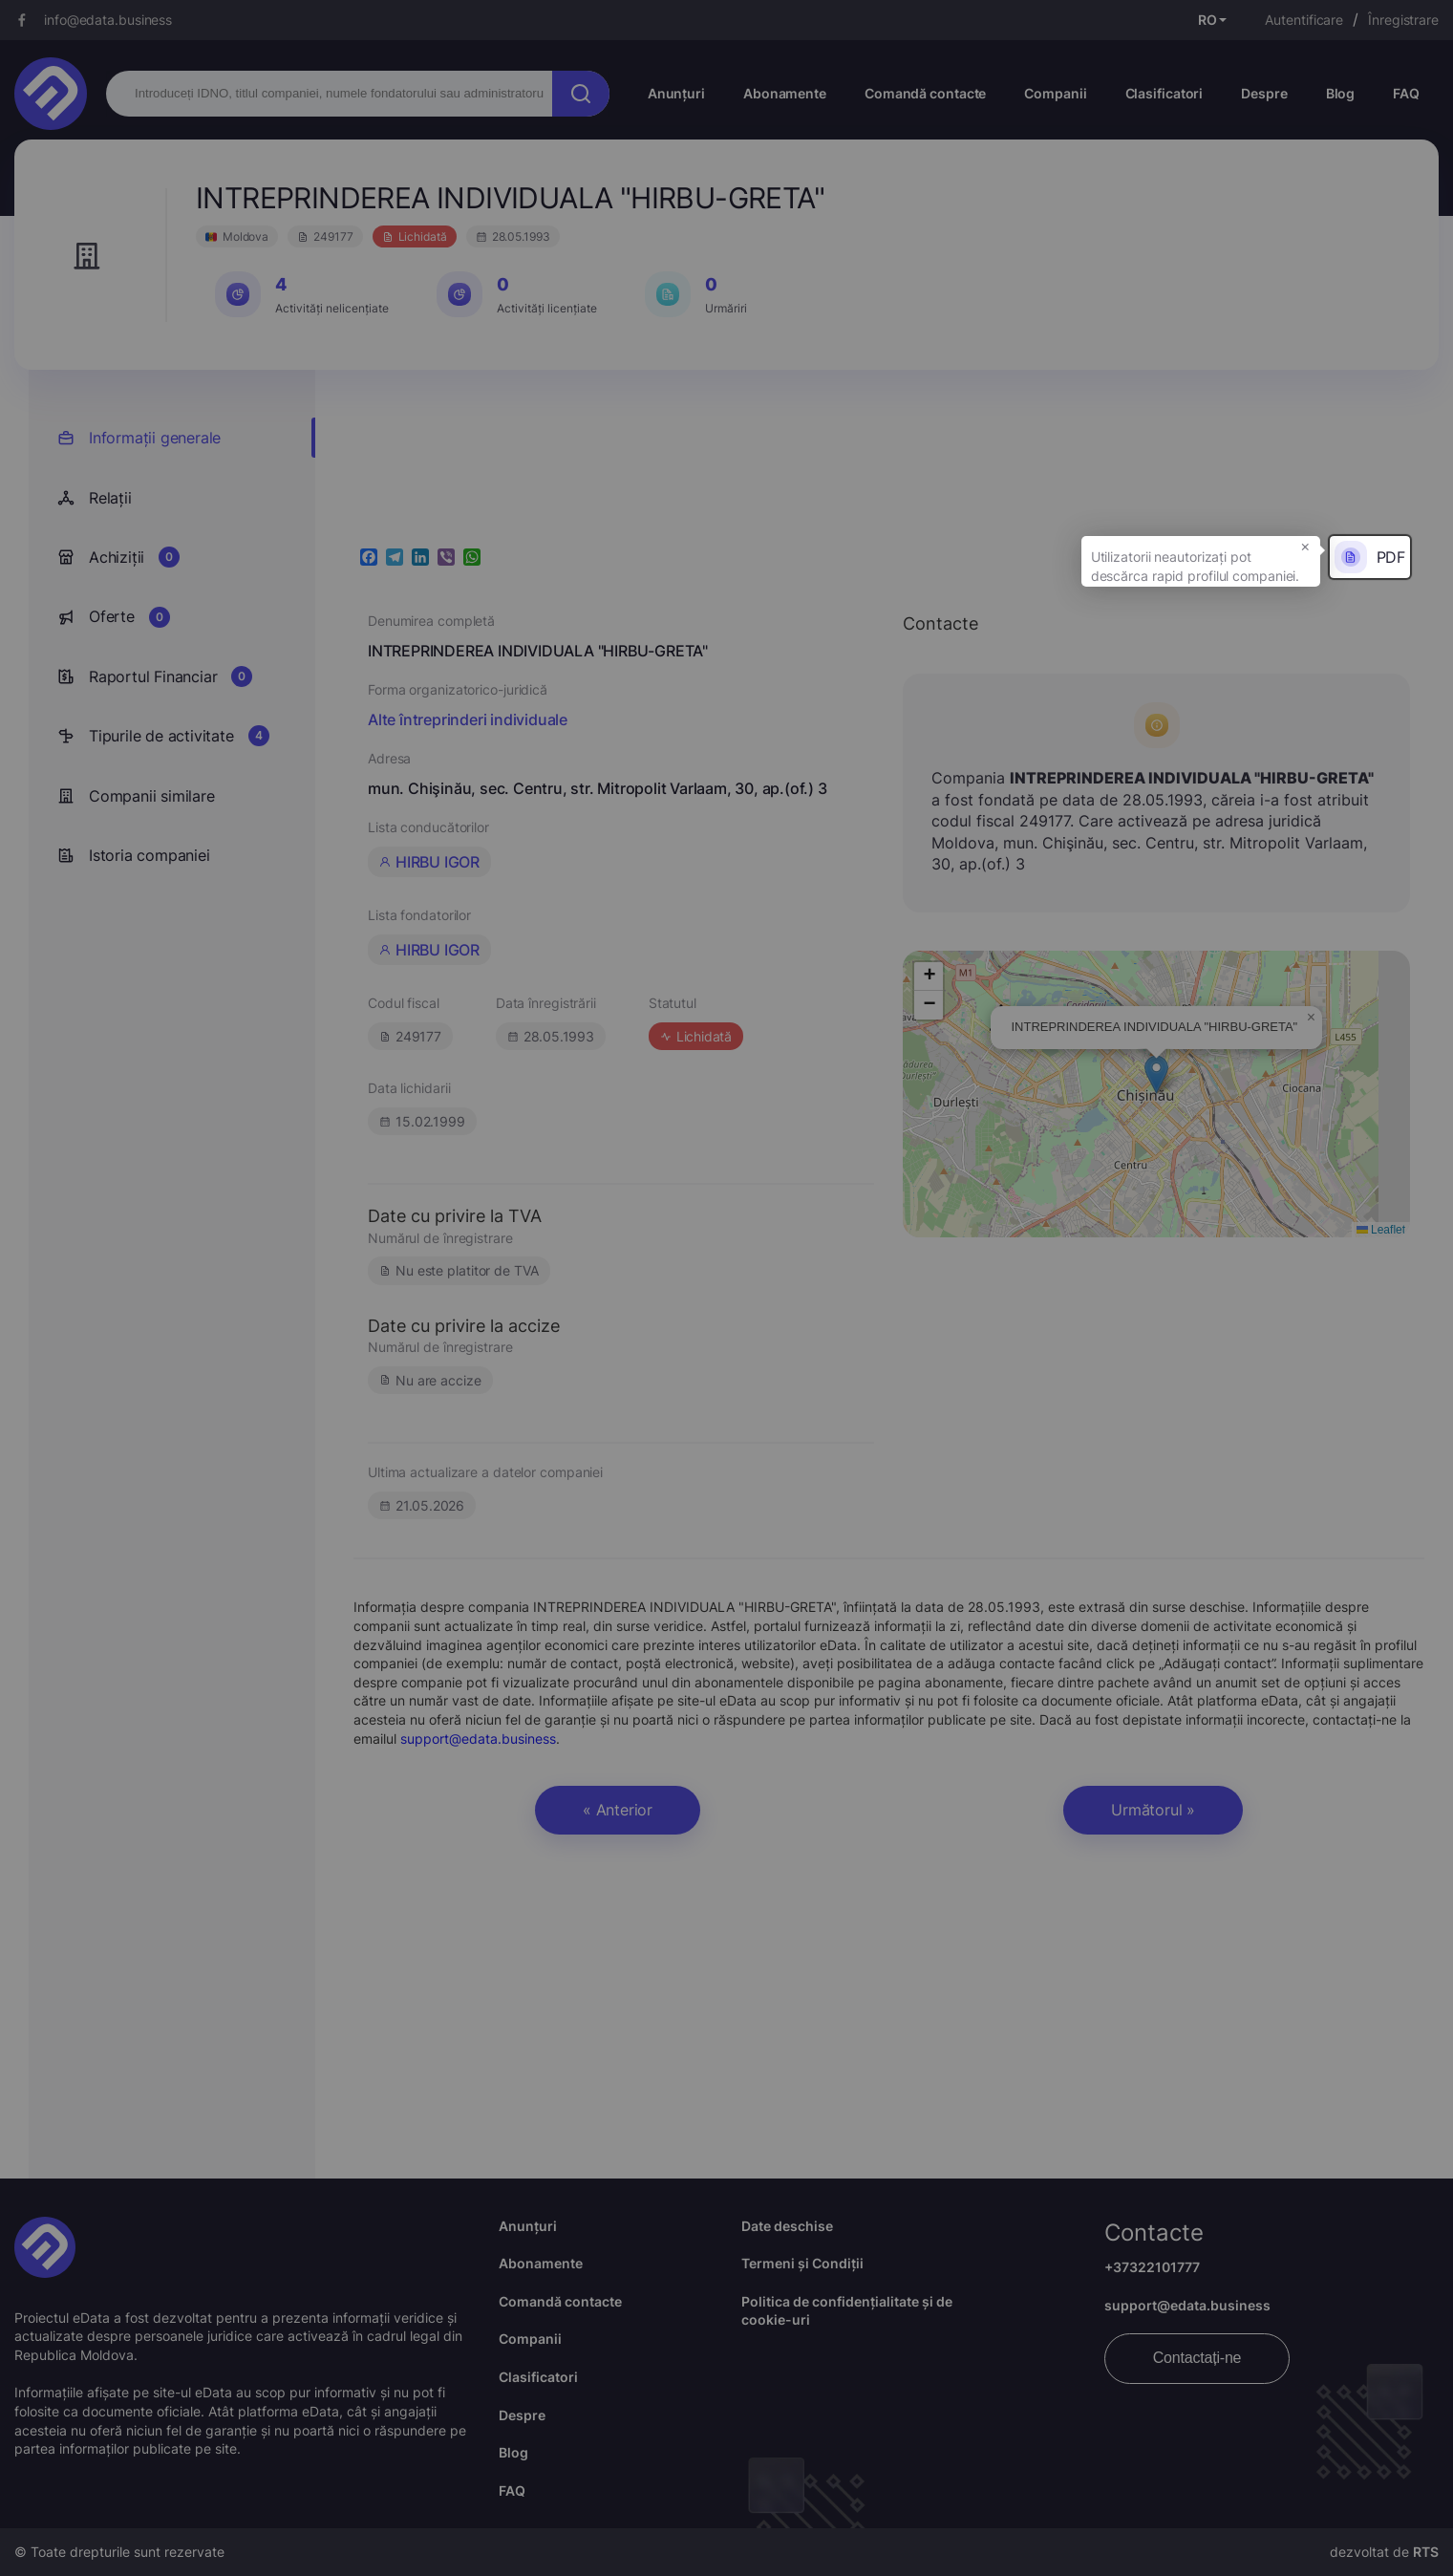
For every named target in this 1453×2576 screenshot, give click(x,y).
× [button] (1305, 545)
